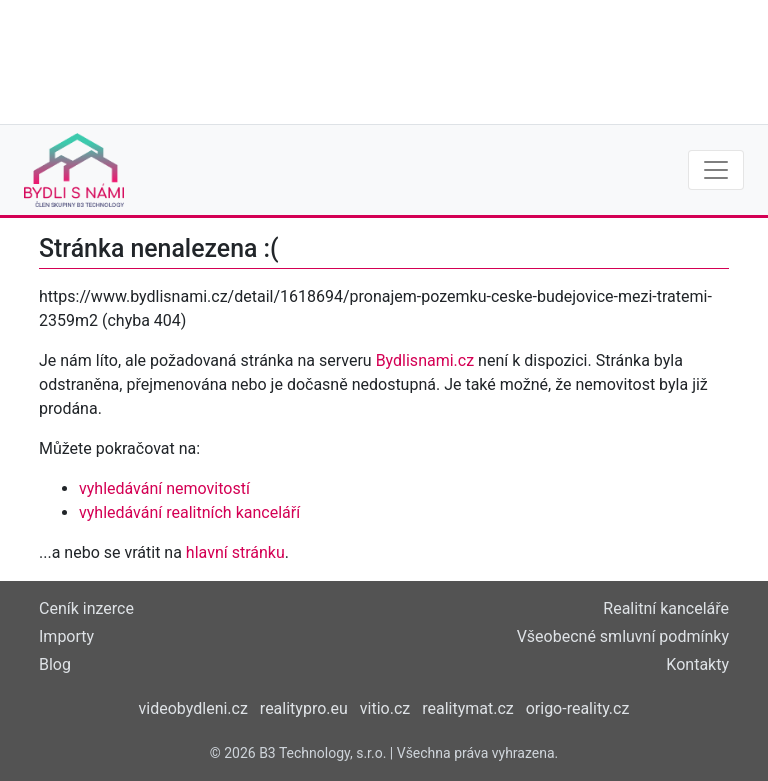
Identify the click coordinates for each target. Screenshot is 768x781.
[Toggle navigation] (716, 170)
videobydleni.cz (193, 708)
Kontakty (697, 664)
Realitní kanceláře (666, 608)
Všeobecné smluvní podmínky (623, 636)
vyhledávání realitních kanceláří (189, 512)
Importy (66, 636)
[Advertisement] (384, 60)
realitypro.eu (304, 708)
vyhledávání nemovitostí (164, 488)
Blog (55, 664)
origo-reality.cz (578, 708)
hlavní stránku (235, 552)
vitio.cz (385, 708)
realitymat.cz (468, 708)
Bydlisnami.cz (425, 360)
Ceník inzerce (86, 608)
